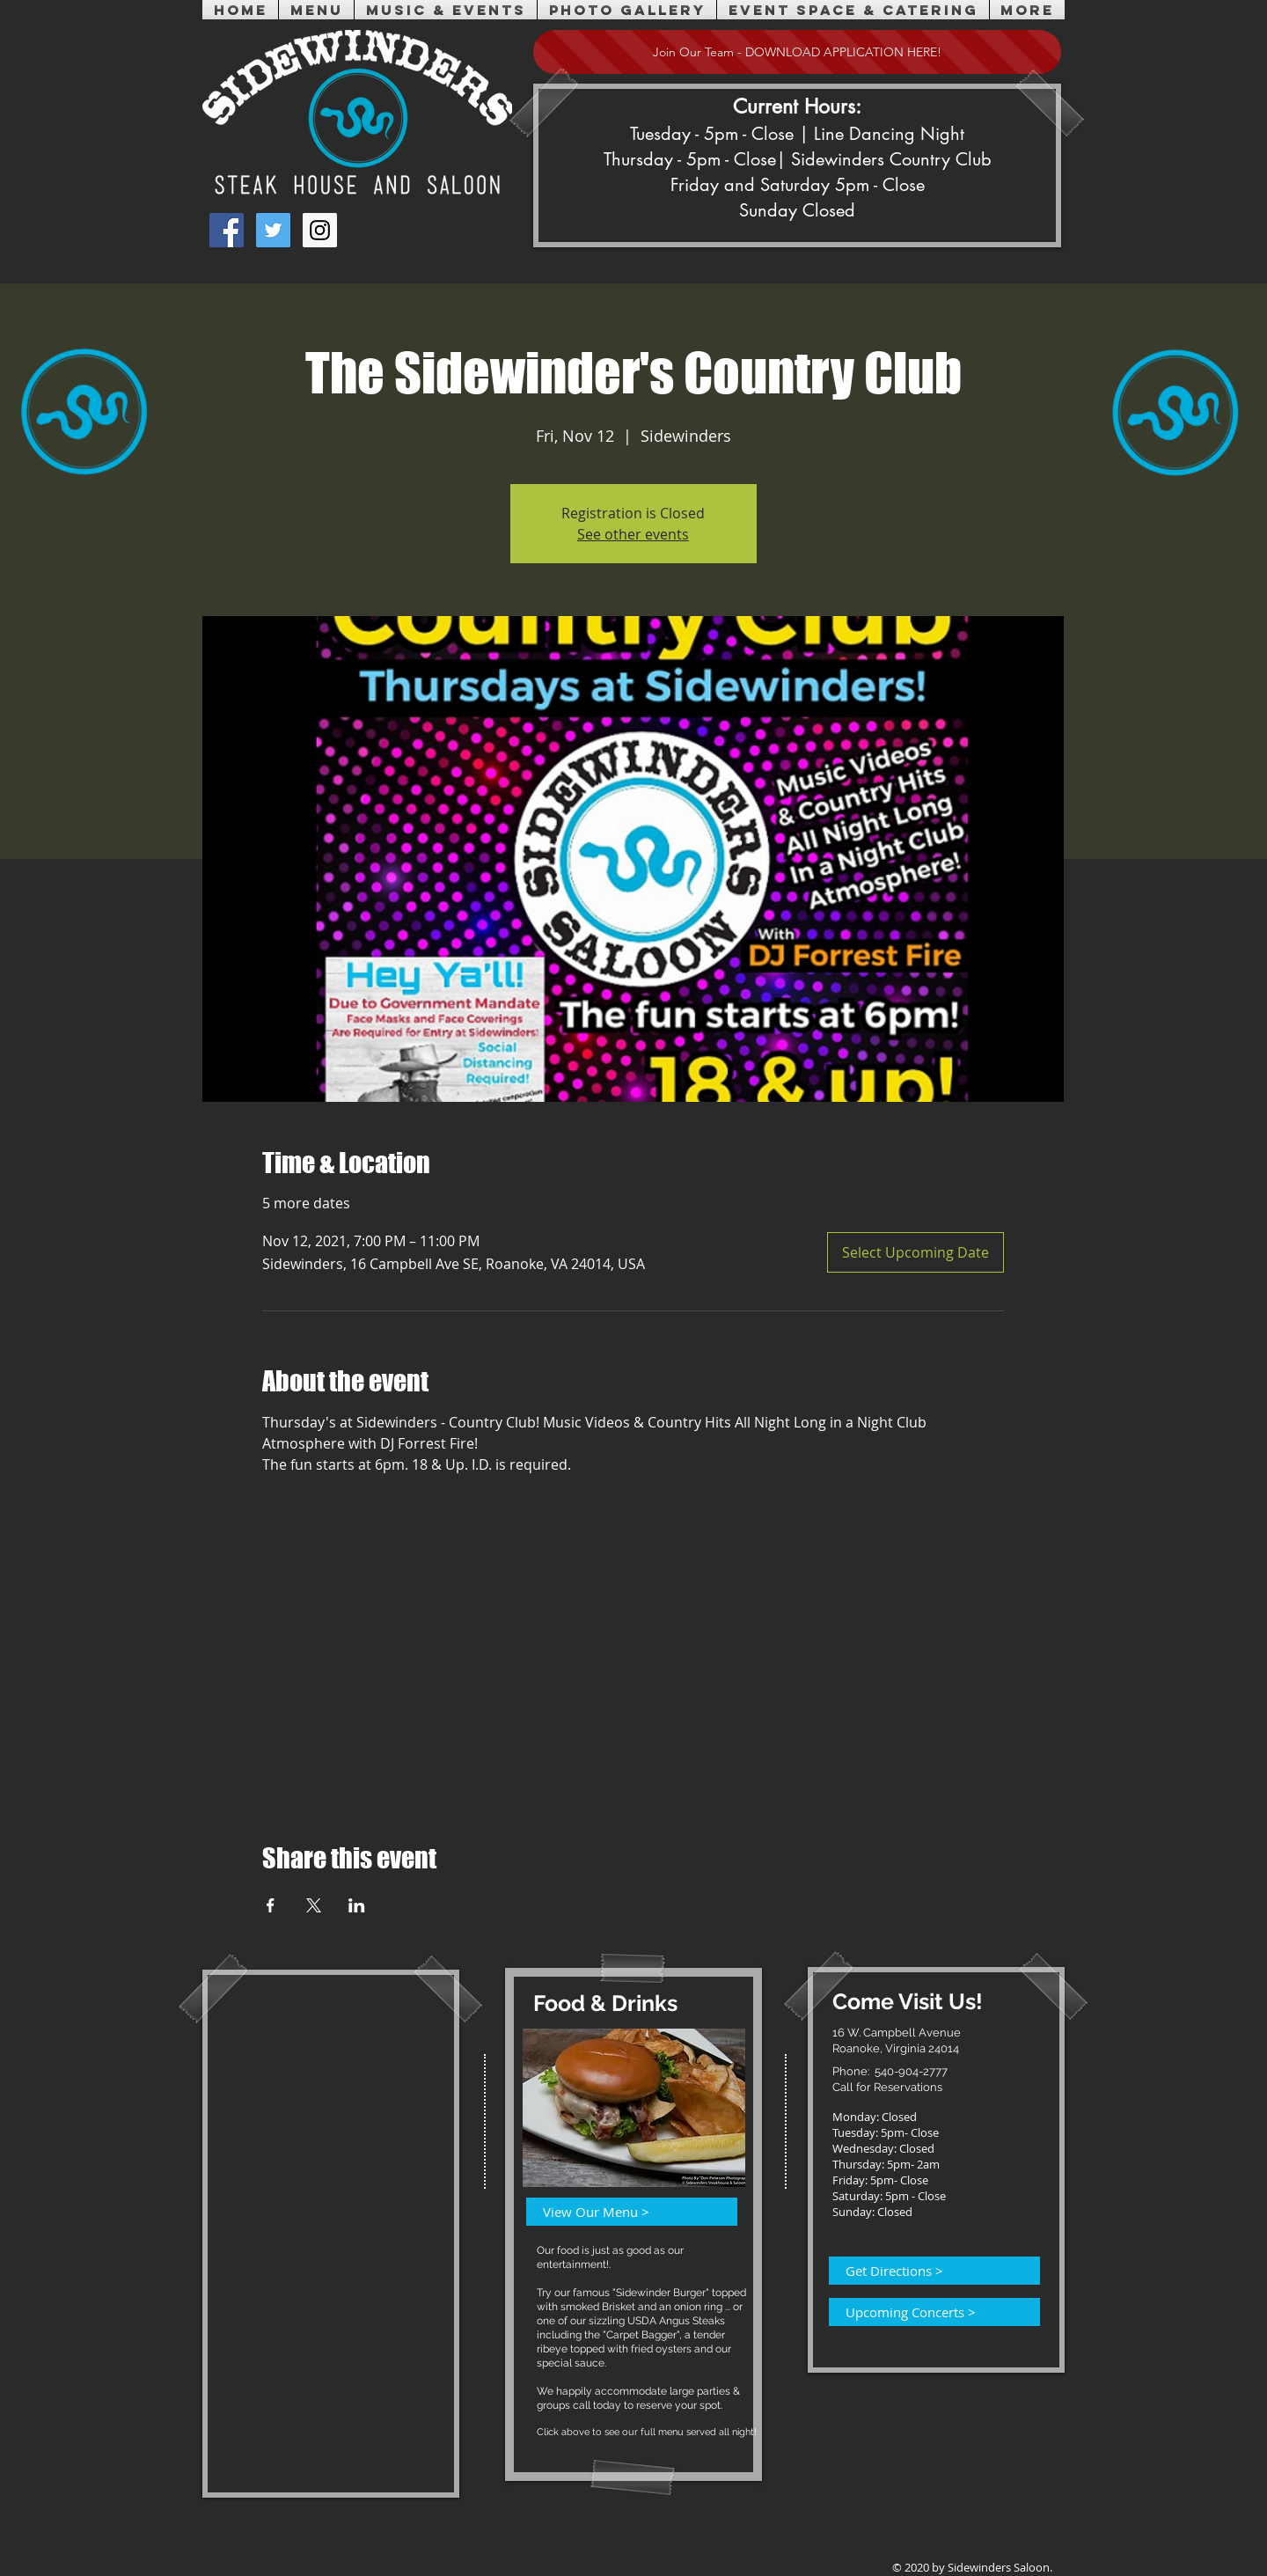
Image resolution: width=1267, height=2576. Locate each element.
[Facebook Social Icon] (226, 230)
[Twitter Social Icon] (273, 230)
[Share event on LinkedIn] (356, 1905)
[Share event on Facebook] (270, 1905)
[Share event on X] (313, 1905)
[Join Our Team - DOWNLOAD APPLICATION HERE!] (797, 52)
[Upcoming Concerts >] (924, 2312)
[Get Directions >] (924, 2270)
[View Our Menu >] (621, 2211)
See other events (633, 534)
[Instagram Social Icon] (320, 230)
